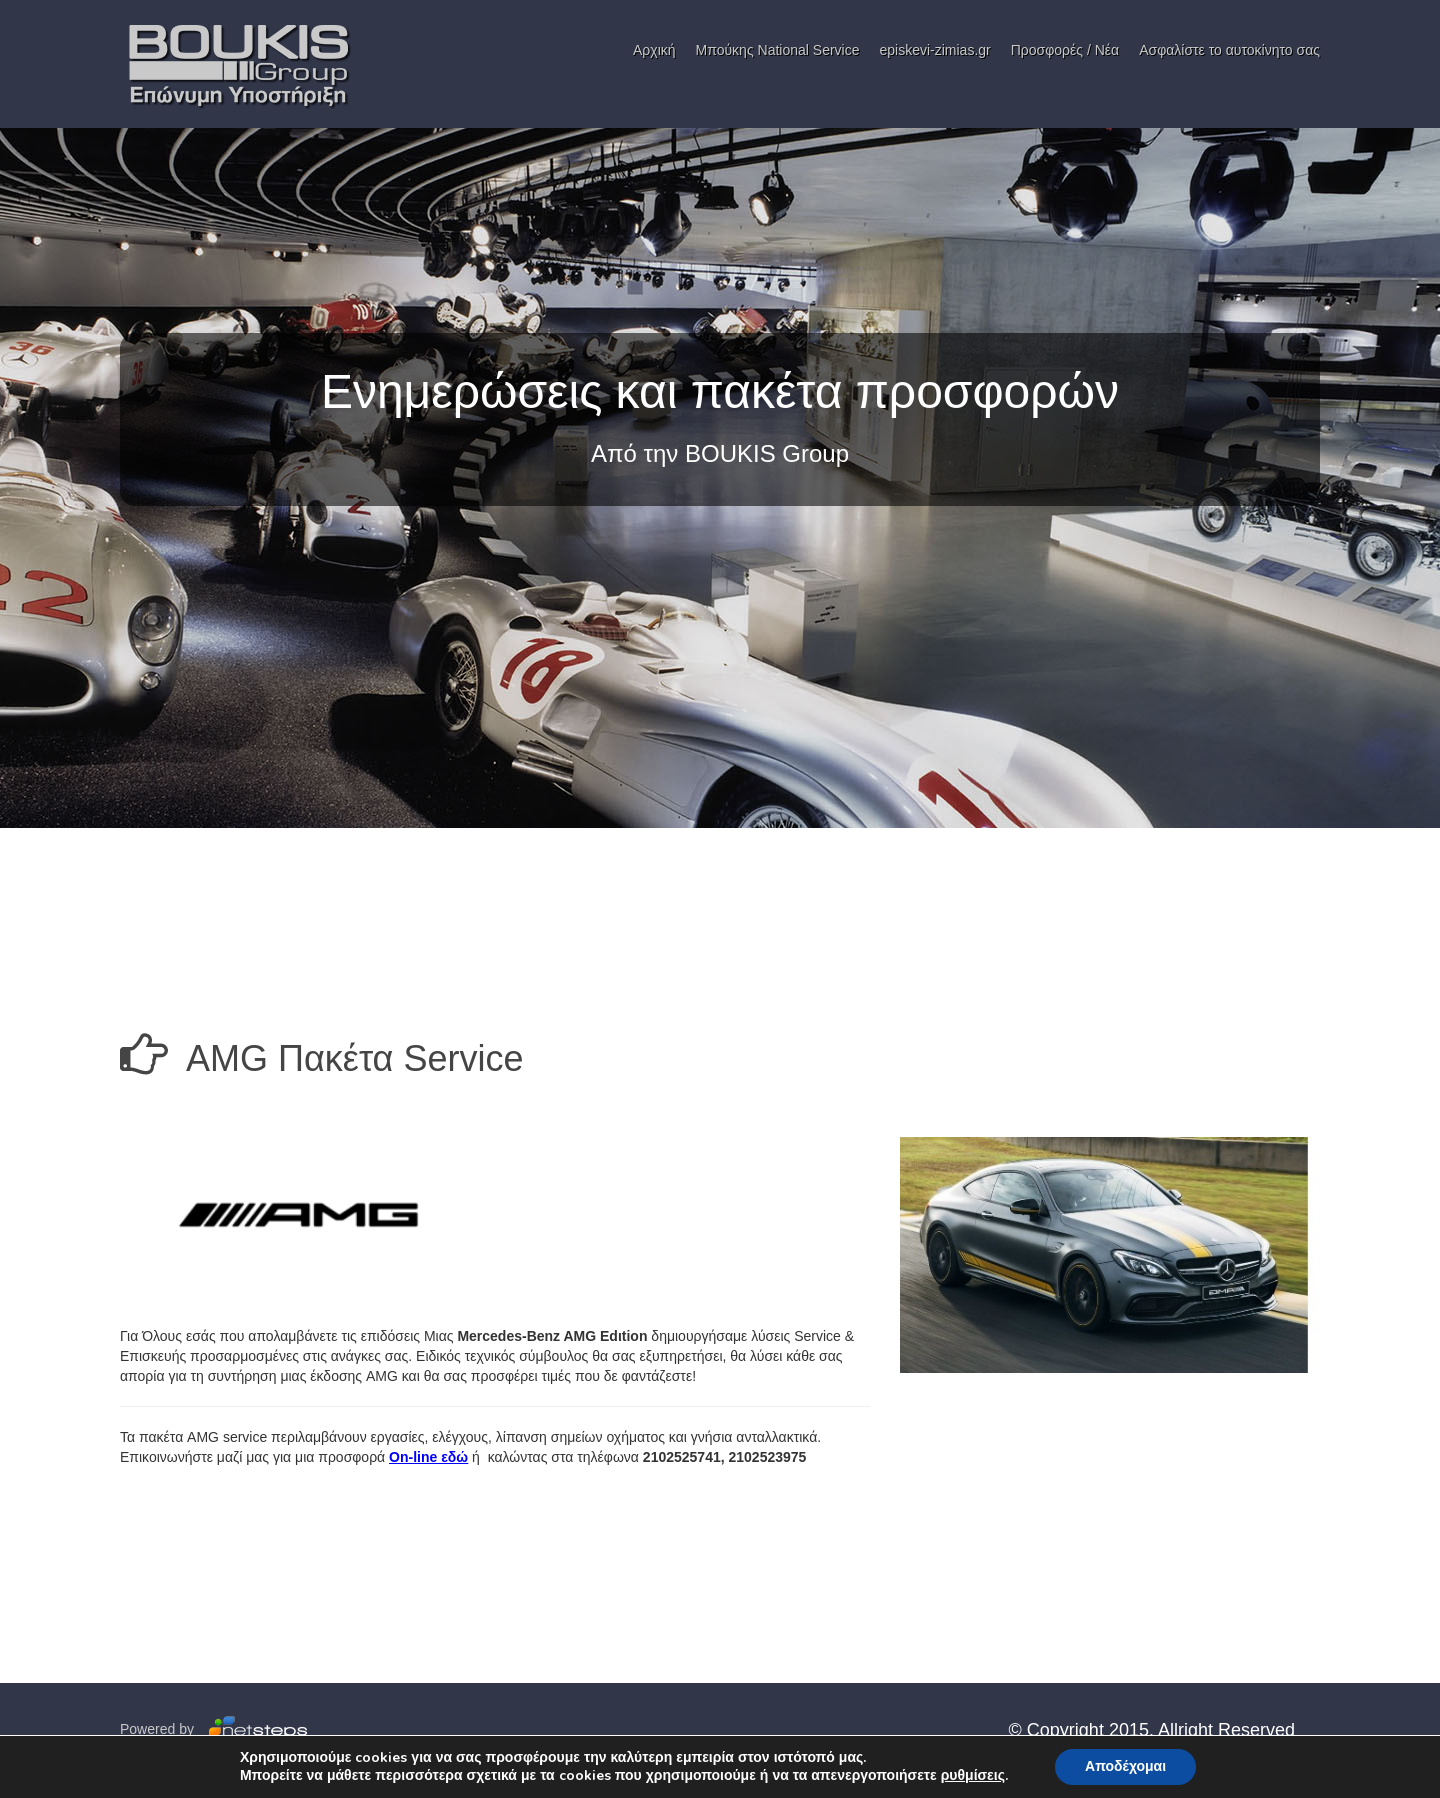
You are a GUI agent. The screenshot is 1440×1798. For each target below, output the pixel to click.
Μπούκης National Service (778, 50)
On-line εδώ (428, 1457)
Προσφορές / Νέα (1065, 50)
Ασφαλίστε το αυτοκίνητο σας (1229, 50)
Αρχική (654, 50)
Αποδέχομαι (1125, 1766)
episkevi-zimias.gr (934, 50)
